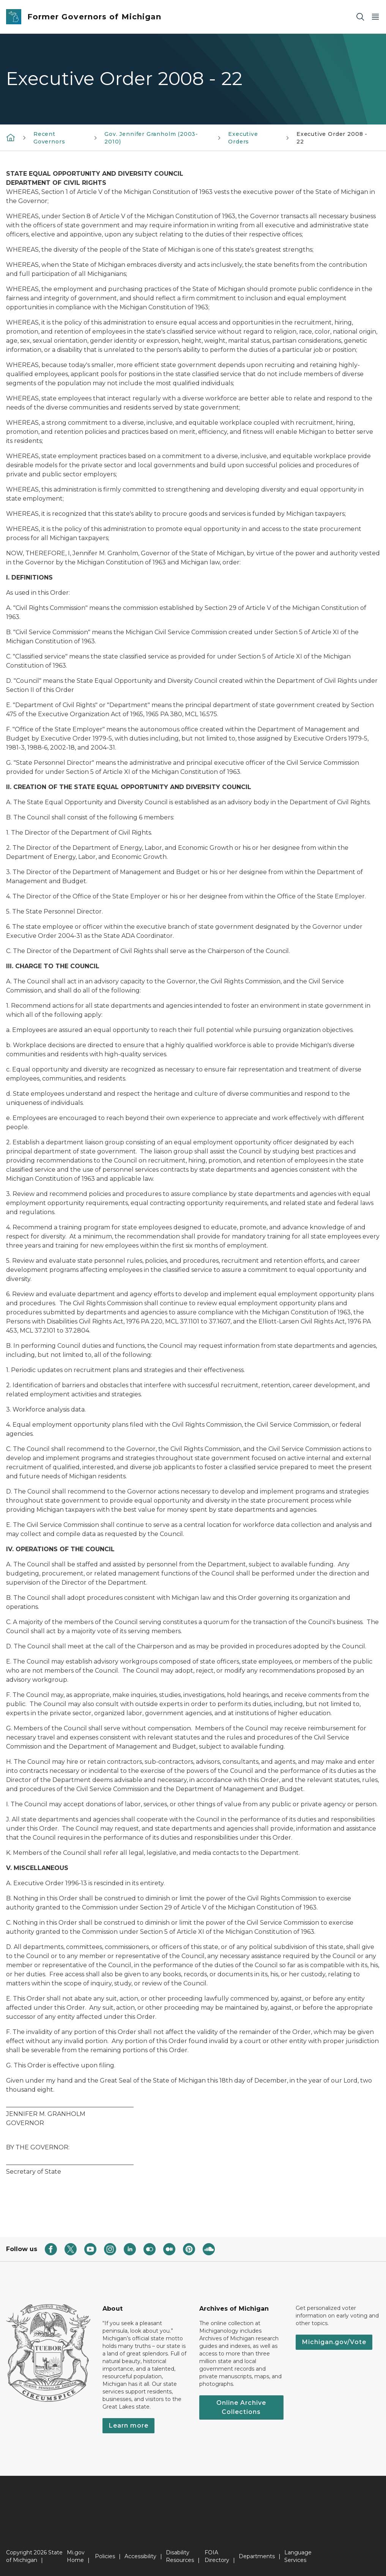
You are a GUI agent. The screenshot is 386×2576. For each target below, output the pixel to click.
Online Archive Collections (241, 2407)
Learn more (128, 2425)
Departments (257, 2556)
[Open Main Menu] (375, 17)
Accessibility (140, 2556)
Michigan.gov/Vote (334, 2342)
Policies (105, 2556)
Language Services (298, 2556)
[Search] (360, 17)
